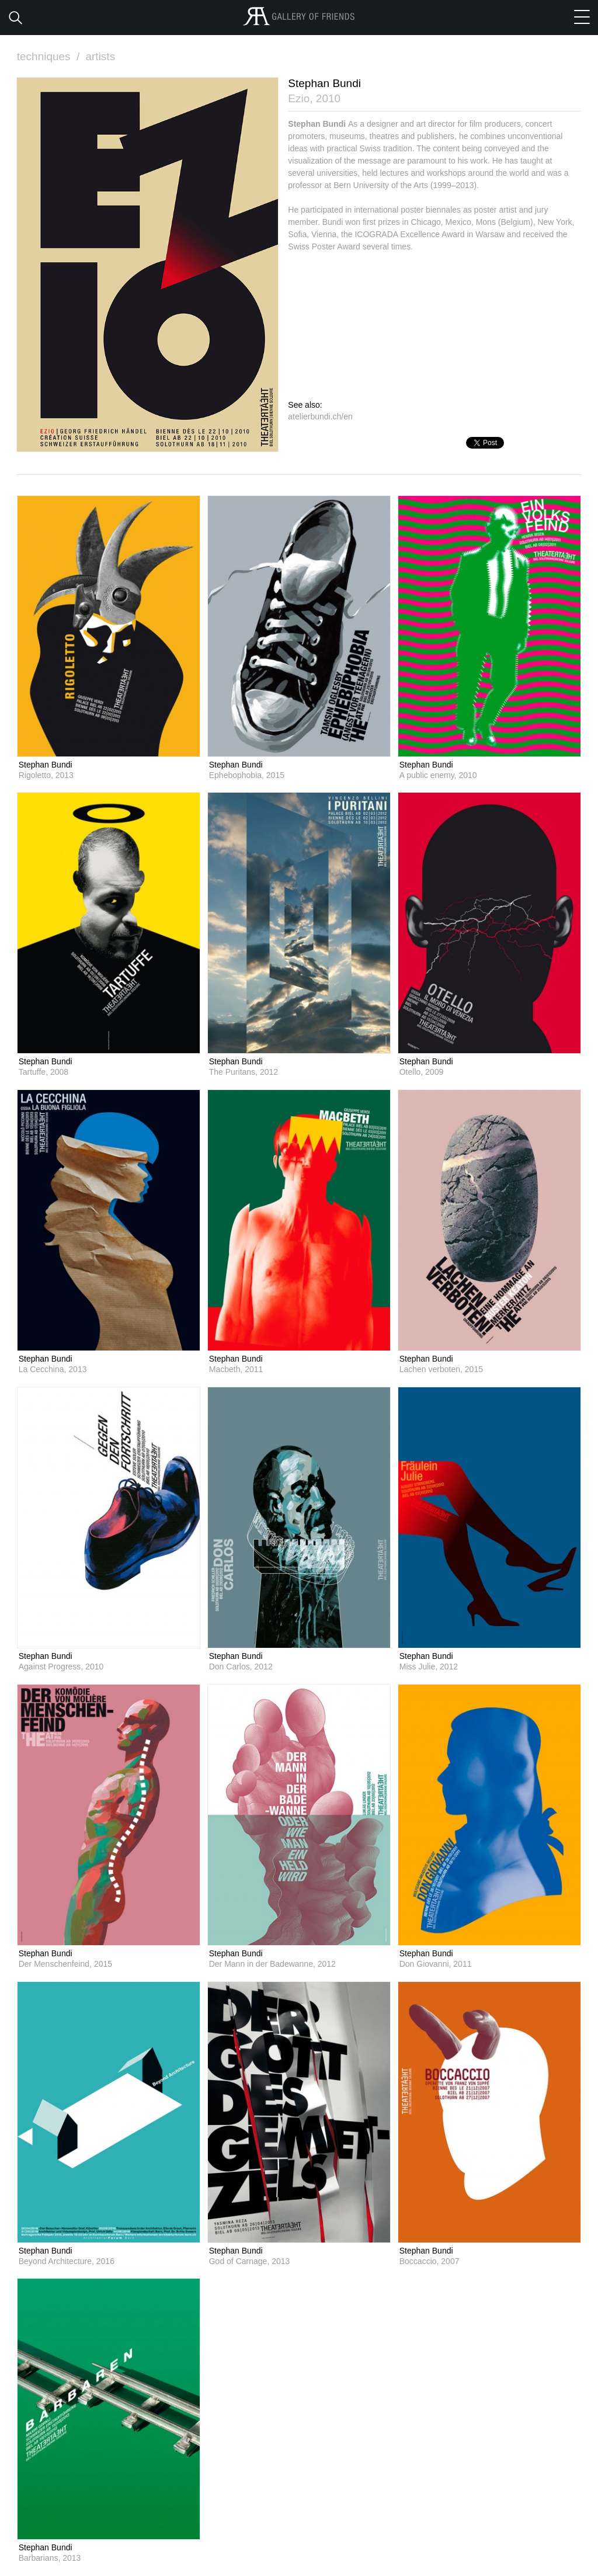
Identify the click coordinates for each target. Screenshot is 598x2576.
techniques (49, 56)
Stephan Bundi (45, 764)
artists (100, 56)
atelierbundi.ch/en (320, 416)
